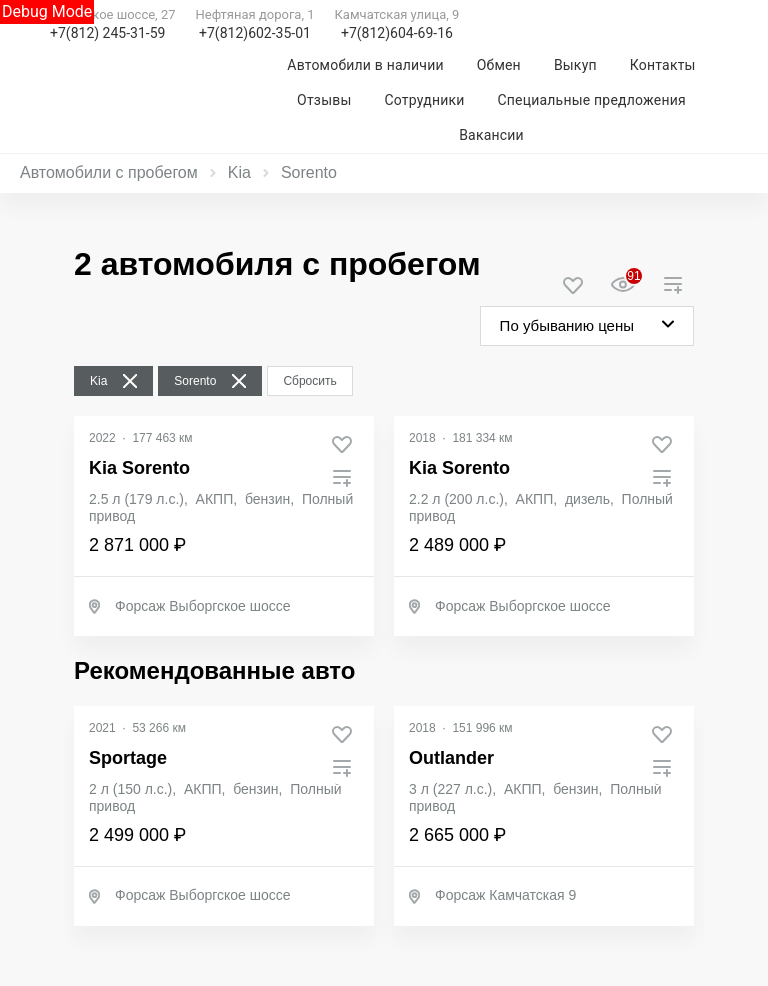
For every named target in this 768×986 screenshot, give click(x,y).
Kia (239, 172)
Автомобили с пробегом (109, 172)
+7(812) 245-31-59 (107, 33)
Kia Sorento (139, 468)
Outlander (451, 758)
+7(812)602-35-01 (255, 33)
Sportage (128, 758)
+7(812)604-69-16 (397, 33)
